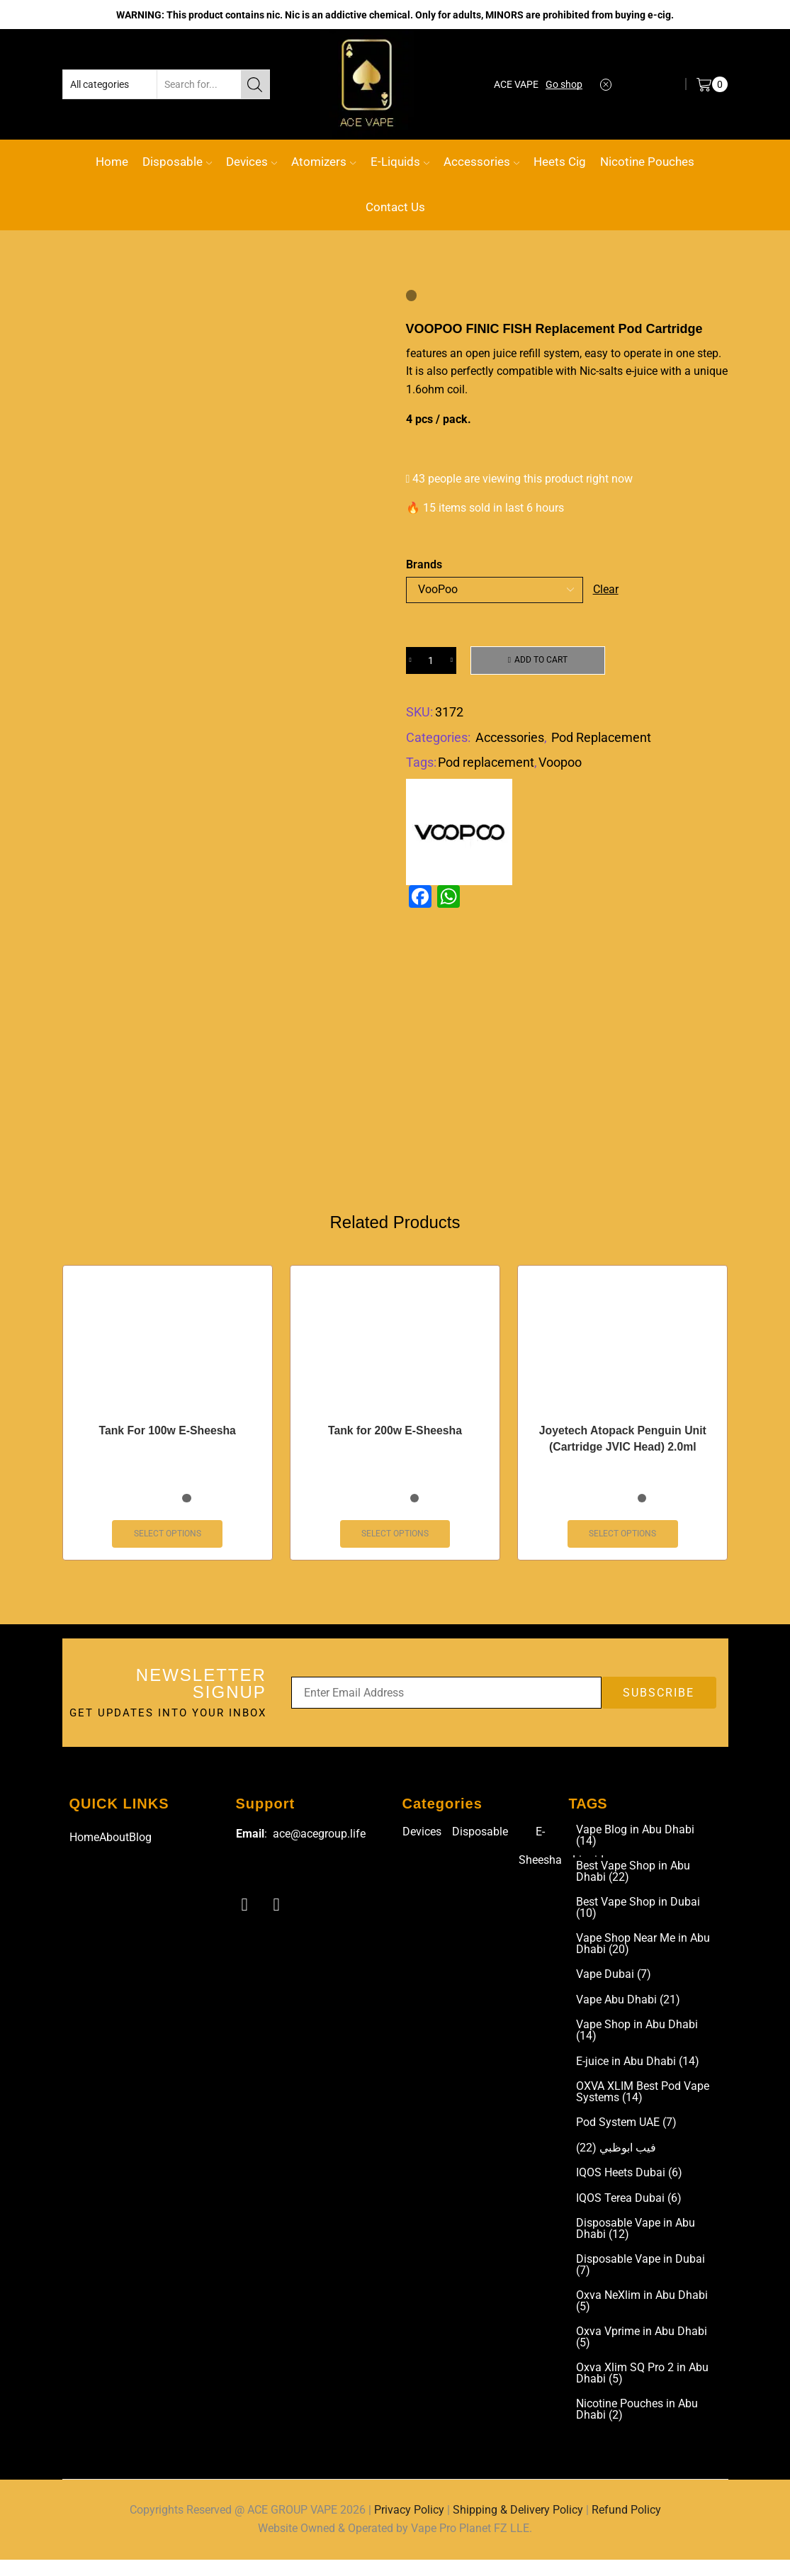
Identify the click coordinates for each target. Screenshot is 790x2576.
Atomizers (323, 161)
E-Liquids (400, 161)
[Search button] (255, 84)
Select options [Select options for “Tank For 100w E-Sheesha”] (167, 1541)
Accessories (481, 161)
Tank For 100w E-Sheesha (167, 1437)
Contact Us (395, 207)
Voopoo (560, 762)
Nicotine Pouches (647, 161)
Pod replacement (486, 762)
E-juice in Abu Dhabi (637, 2073)
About (114, 1844)
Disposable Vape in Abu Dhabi (635, 2242)
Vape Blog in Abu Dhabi (635, 1843)
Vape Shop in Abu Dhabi (637, 2041)
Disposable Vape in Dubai (640, 2279)
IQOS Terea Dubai (629, 2211)
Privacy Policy (409, 2526)
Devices (251, 161)
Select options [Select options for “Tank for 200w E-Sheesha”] (395, 1541)
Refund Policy (626, 2526)
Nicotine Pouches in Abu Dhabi (637, 2426)
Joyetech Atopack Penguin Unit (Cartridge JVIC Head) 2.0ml (622, 1445)
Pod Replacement (601, 737)
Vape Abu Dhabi (628, 2010)
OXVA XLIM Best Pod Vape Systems (642, 2104)
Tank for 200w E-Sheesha (395, 1437)
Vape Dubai (613, 1985)
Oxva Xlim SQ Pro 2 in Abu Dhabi (642, 2389)
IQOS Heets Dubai (629, 2185)
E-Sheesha (540, 1853)
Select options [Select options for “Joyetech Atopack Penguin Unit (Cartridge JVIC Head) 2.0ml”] (622, 1541)
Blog (140, 1844)
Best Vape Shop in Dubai (638, 1917)
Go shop (564, 84)
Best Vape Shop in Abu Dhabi (633, 1880)
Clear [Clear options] (606, 589)
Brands (424, 564)
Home (112, 161)
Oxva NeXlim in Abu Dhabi (642, 2316)
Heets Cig (560, 161)
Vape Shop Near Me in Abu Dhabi (643, 1953)
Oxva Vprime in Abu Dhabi (641, 2352)
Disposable (177, 161)
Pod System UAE (626, 2134)
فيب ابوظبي (616, 2160)
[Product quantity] (431, 660)
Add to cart (541, 660)
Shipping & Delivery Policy (518, 2526)
